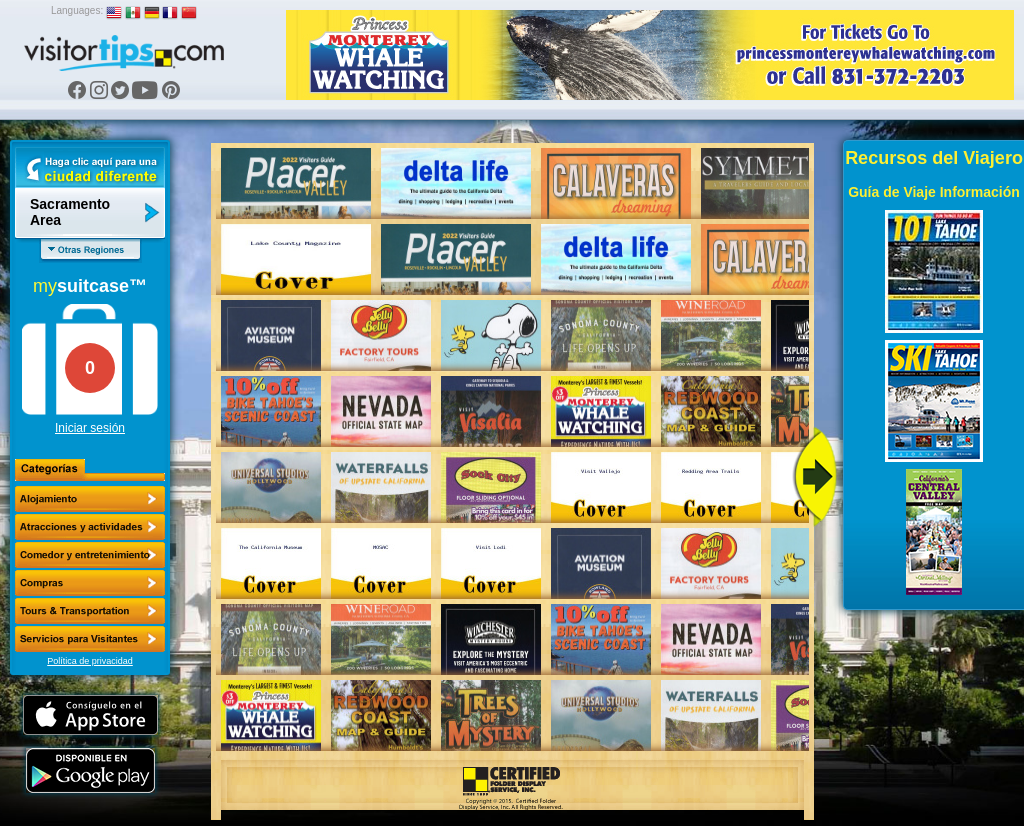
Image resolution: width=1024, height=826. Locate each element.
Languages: (77, 10)
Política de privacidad (90, 661)
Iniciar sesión (90, 428)
